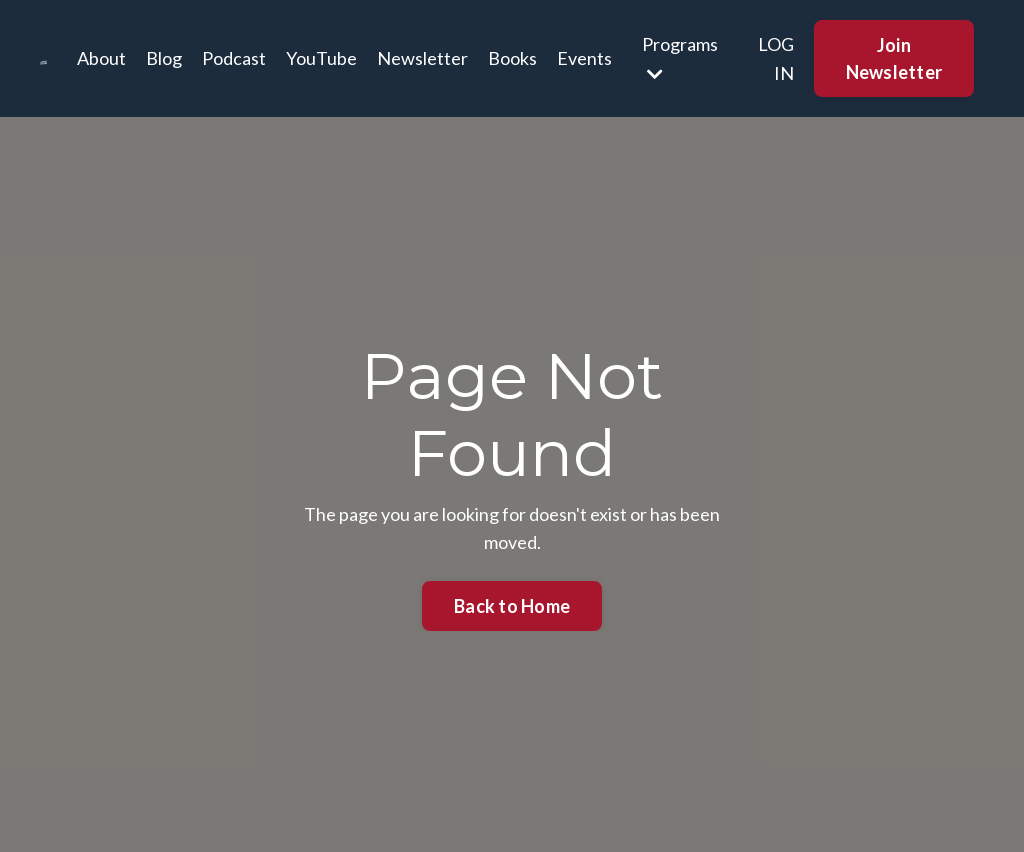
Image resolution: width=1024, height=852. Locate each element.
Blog (164, 58)
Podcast (234, 58)
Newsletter (422, 58)
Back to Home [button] (512, 606)
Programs (680, 58)
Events (584, 58)
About (101, 58)
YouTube (321, 58)
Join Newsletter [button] (894, 58)
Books (512, 58)
